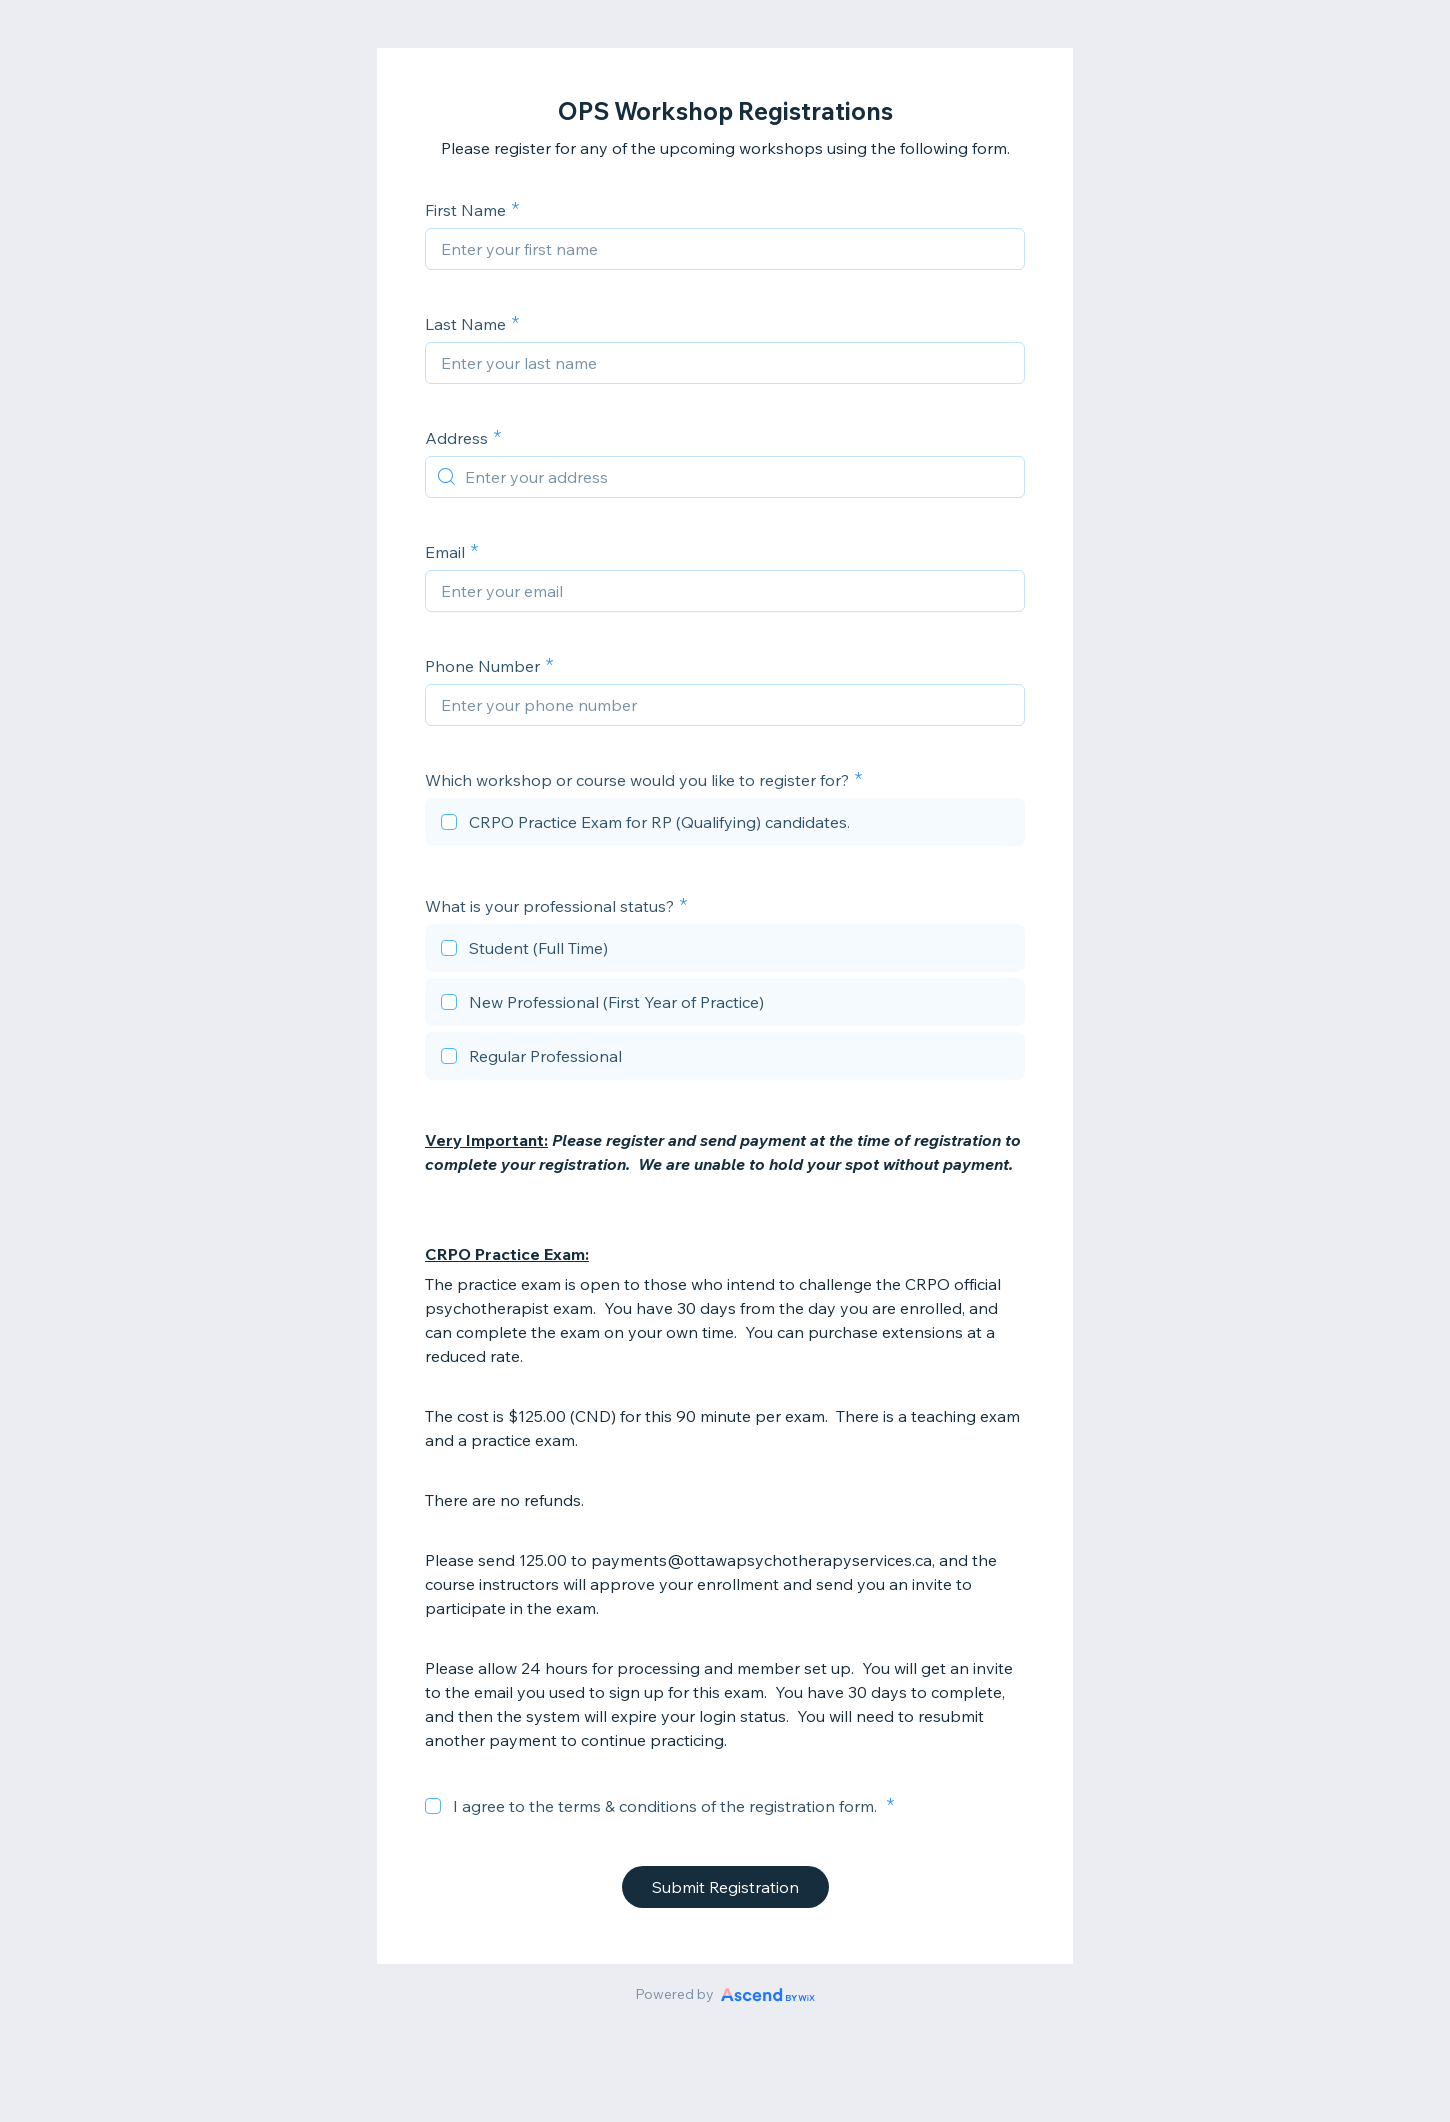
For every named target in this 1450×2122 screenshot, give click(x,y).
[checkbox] (725, 825)
